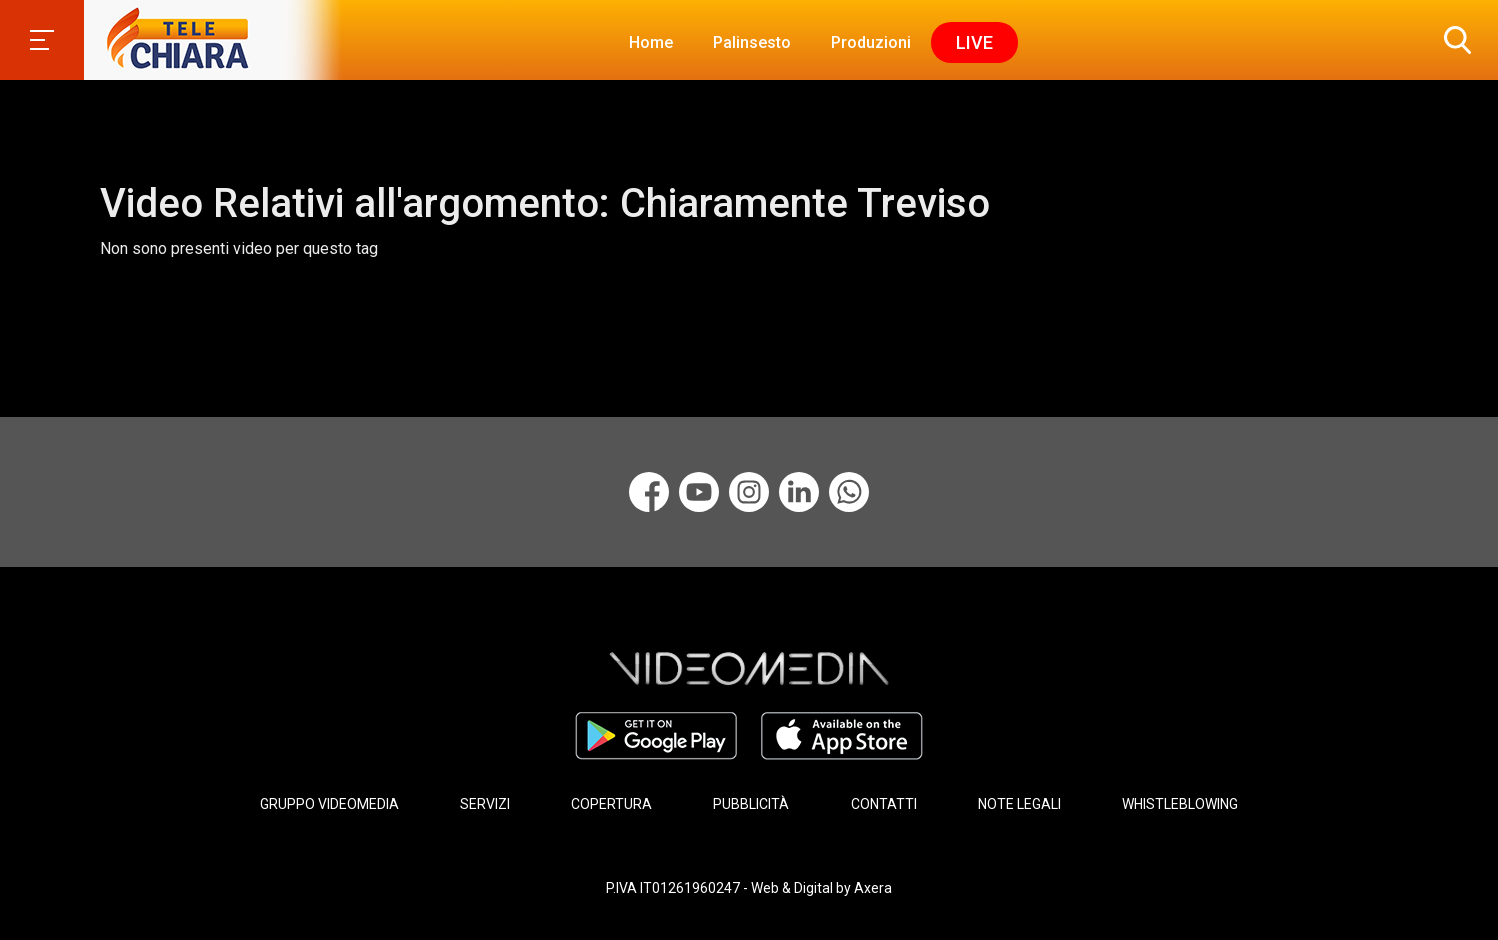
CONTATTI (884, 804)
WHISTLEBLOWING (1180, 804)
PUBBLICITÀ (751, 804)
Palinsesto (752, 42)
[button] (1453, 40)
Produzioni (871, 42)
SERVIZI (485, 804)
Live (974, 42)
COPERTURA (611, 804)
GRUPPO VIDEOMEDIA (329, 804)
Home (651, 42)
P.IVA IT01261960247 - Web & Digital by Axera (749, 888)
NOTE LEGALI (1019, 804)
